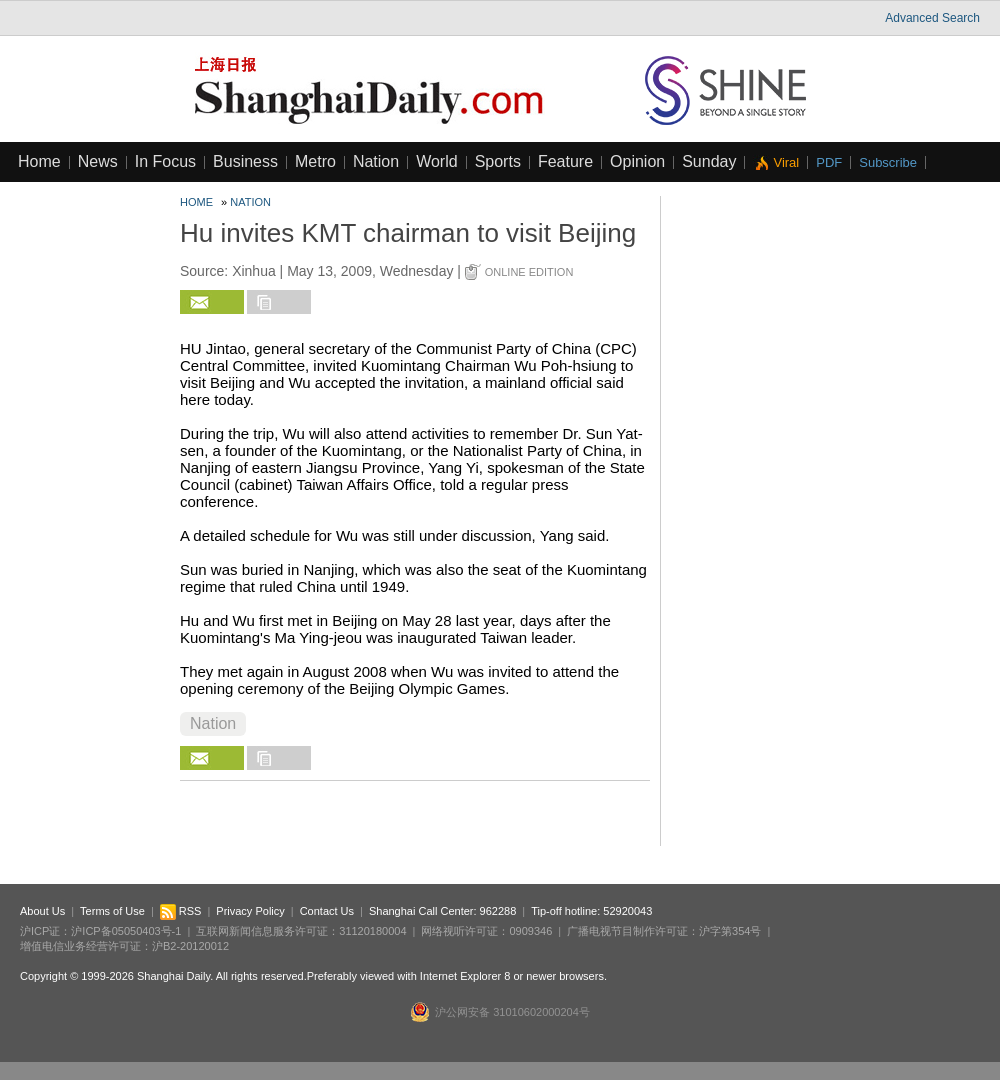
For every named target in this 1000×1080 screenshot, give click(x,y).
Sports (498, 161)
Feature (565, 161)
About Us (42, 911)
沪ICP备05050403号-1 (126, 931)
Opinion (637, 161)
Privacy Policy (250, 911)
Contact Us (327, 911)
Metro (315, 161)
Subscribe (888, 162)
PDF (829, 162)
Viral (786, 162)
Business (245, 161)
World (437, 161)
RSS (181, 911)
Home (39, 161)
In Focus (165, 161)
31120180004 (372, 931)
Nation (376, 161)
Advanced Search (932, 18)
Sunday (709, 161)
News (98, 161)
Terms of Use (112, 911)
